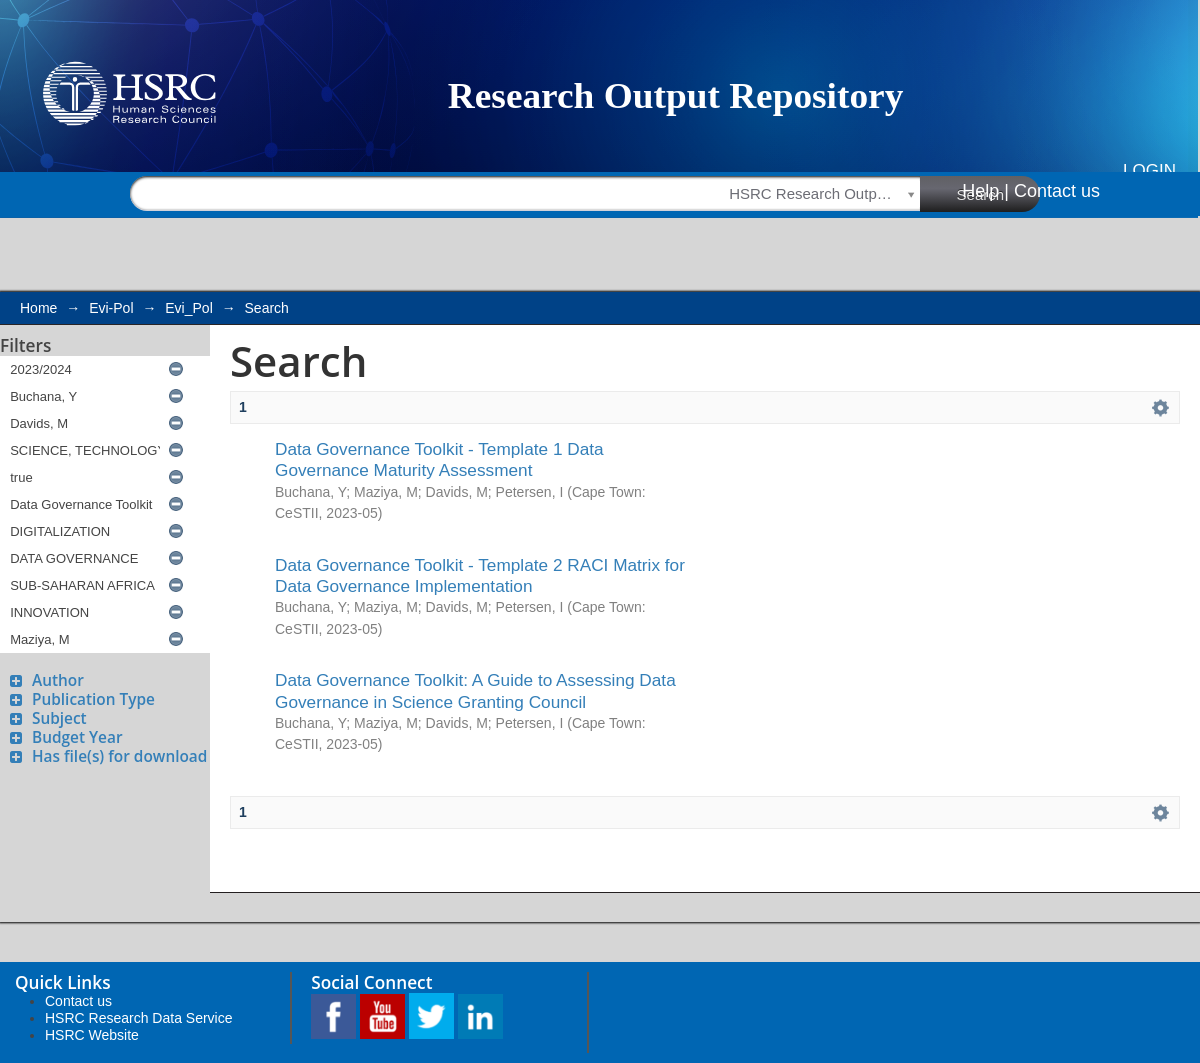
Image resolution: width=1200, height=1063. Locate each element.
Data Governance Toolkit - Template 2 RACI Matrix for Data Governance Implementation (480, 575)
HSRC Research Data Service (139, 1018)
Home (38, 308)
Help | (985, 191)
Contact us (1057, 191)
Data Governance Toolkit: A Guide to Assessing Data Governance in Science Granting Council (475, 690)
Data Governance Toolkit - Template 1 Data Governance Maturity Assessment (439, 459)
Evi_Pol (188, 308)
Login (1149, 170)
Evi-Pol (111, 308)
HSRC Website (92, 1035)
